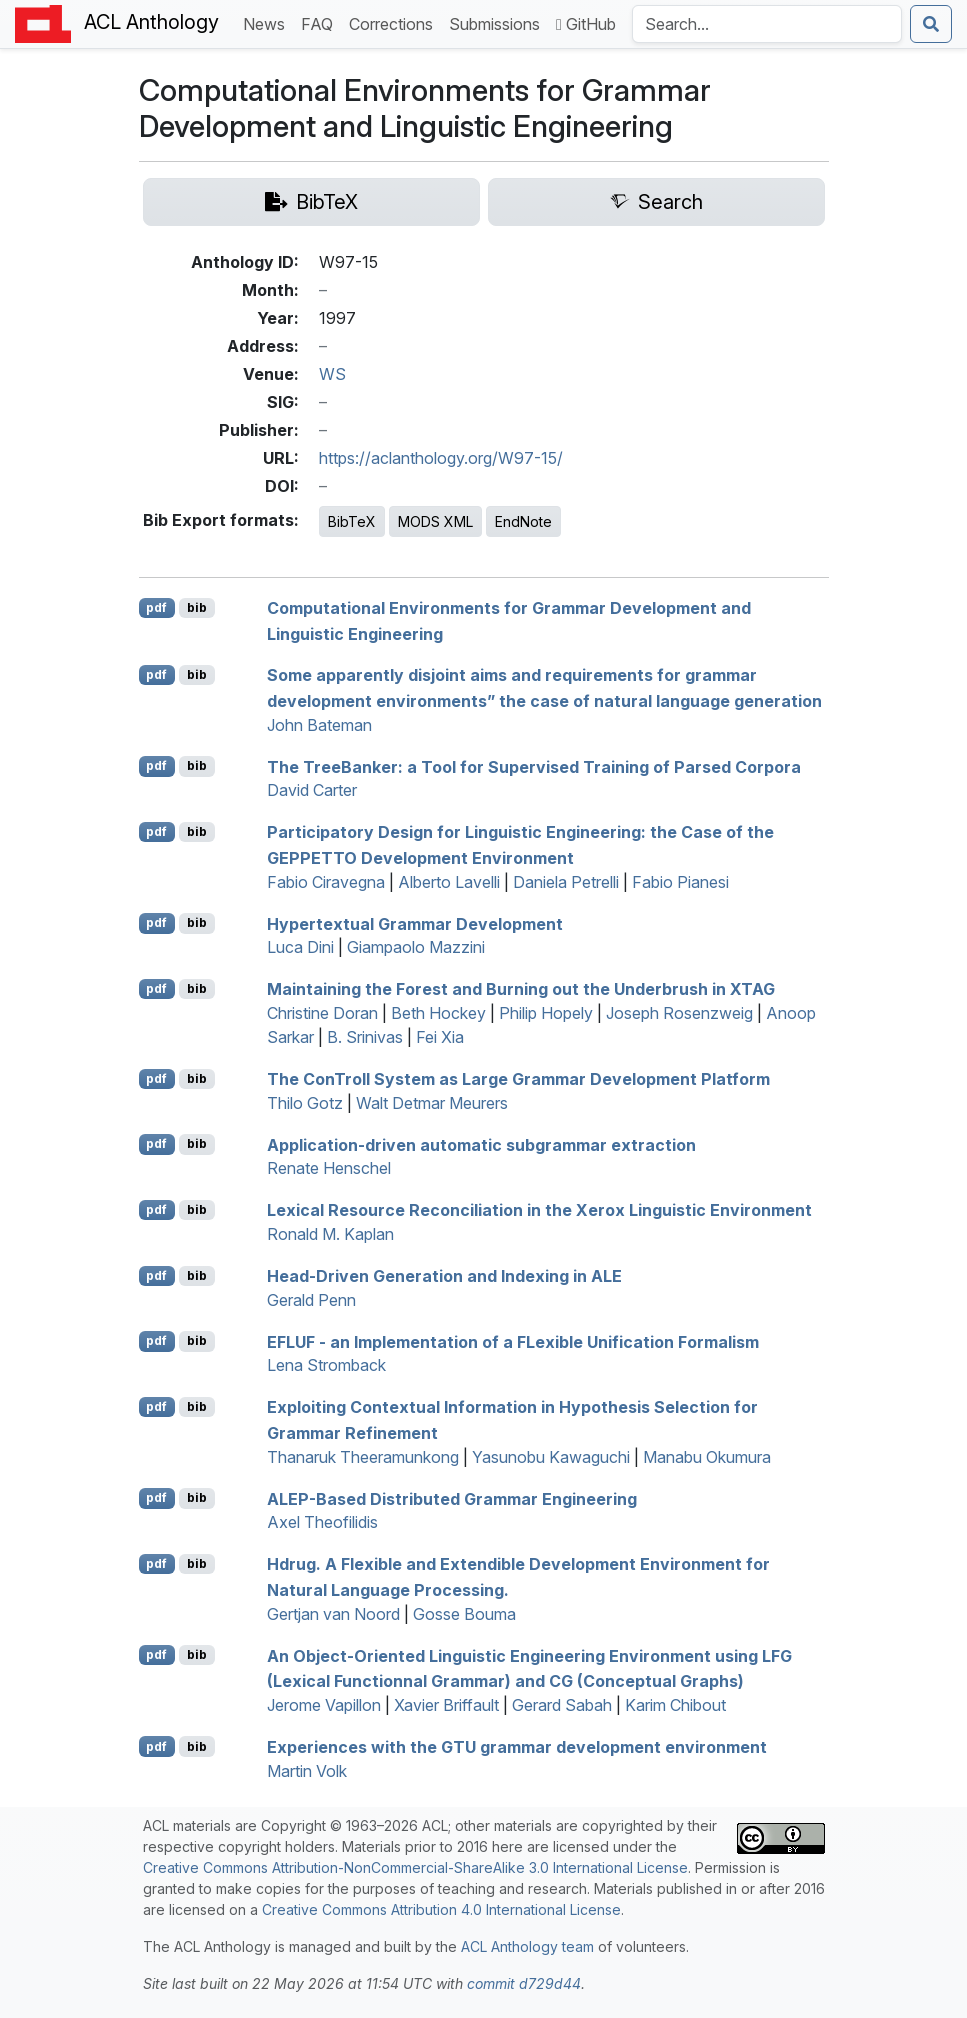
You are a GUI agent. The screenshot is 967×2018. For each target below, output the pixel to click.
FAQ (321, 22)
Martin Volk (307, 1771)
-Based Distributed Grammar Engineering (452, 1498)
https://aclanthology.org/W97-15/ (441, 458)
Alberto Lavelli (449, 882)
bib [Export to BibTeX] (197, 607)
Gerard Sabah (562, 1705)
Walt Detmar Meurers (432, 1103)
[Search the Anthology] (767, 24)
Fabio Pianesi (680, 882)
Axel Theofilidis (322, 1522)
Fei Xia (440, 1037)
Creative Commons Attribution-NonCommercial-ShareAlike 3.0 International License (415, 1867)
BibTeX (352, 521)
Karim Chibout (675, 1705)
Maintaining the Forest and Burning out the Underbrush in (521, 989)
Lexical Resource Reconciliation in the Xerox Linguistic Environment (539, 1210)
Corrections (395, 22)
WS (332, 374)
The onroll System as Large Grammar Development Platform (518, 1079)
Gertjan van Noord (333, 1614)
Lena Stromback (326, 1365)
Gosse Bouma (464, 1614)
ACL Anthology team (527, 1946)
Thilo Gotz (305, 1103)
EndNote (523, 521)
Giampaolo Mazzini (416, 947)
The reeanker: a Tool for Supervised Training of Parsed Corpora (534, 766)
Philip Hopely (546, 1013)
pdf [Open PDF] (156, 607)
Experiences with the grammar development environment (517, 1747)
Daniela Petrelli (566, 882)
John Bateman (319, 725)
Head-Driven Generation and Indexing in (444, 1276)
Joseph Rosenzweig (679, 1013)
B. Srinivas (365, 1037)
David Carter (312, 790)
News (268, 22)
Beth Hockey (438, 1013)
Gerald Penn (311, 1300)
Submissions (498, 22)
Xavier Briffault (446, 1705)
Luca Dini (300, 947)
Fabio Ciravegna (326, 882)
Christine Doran (322, 1013)
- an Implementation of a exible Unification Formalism (513, 1341)
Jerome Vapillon (324, 1705)
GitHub (586, 24)
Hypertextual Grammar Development (415, 923)
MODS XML (435, 521)
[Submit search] (931, 24)
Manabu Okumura (707, 1457)
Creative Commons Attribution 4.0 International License (441, 1909)
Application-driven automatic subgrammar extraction (481, 1144)
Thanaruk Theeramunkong (363, 1457)
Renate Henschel (329, 1168)
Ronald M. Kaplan (330, 1234)
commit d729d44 (524, 1983)
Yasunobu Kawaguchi (551, 1457)
